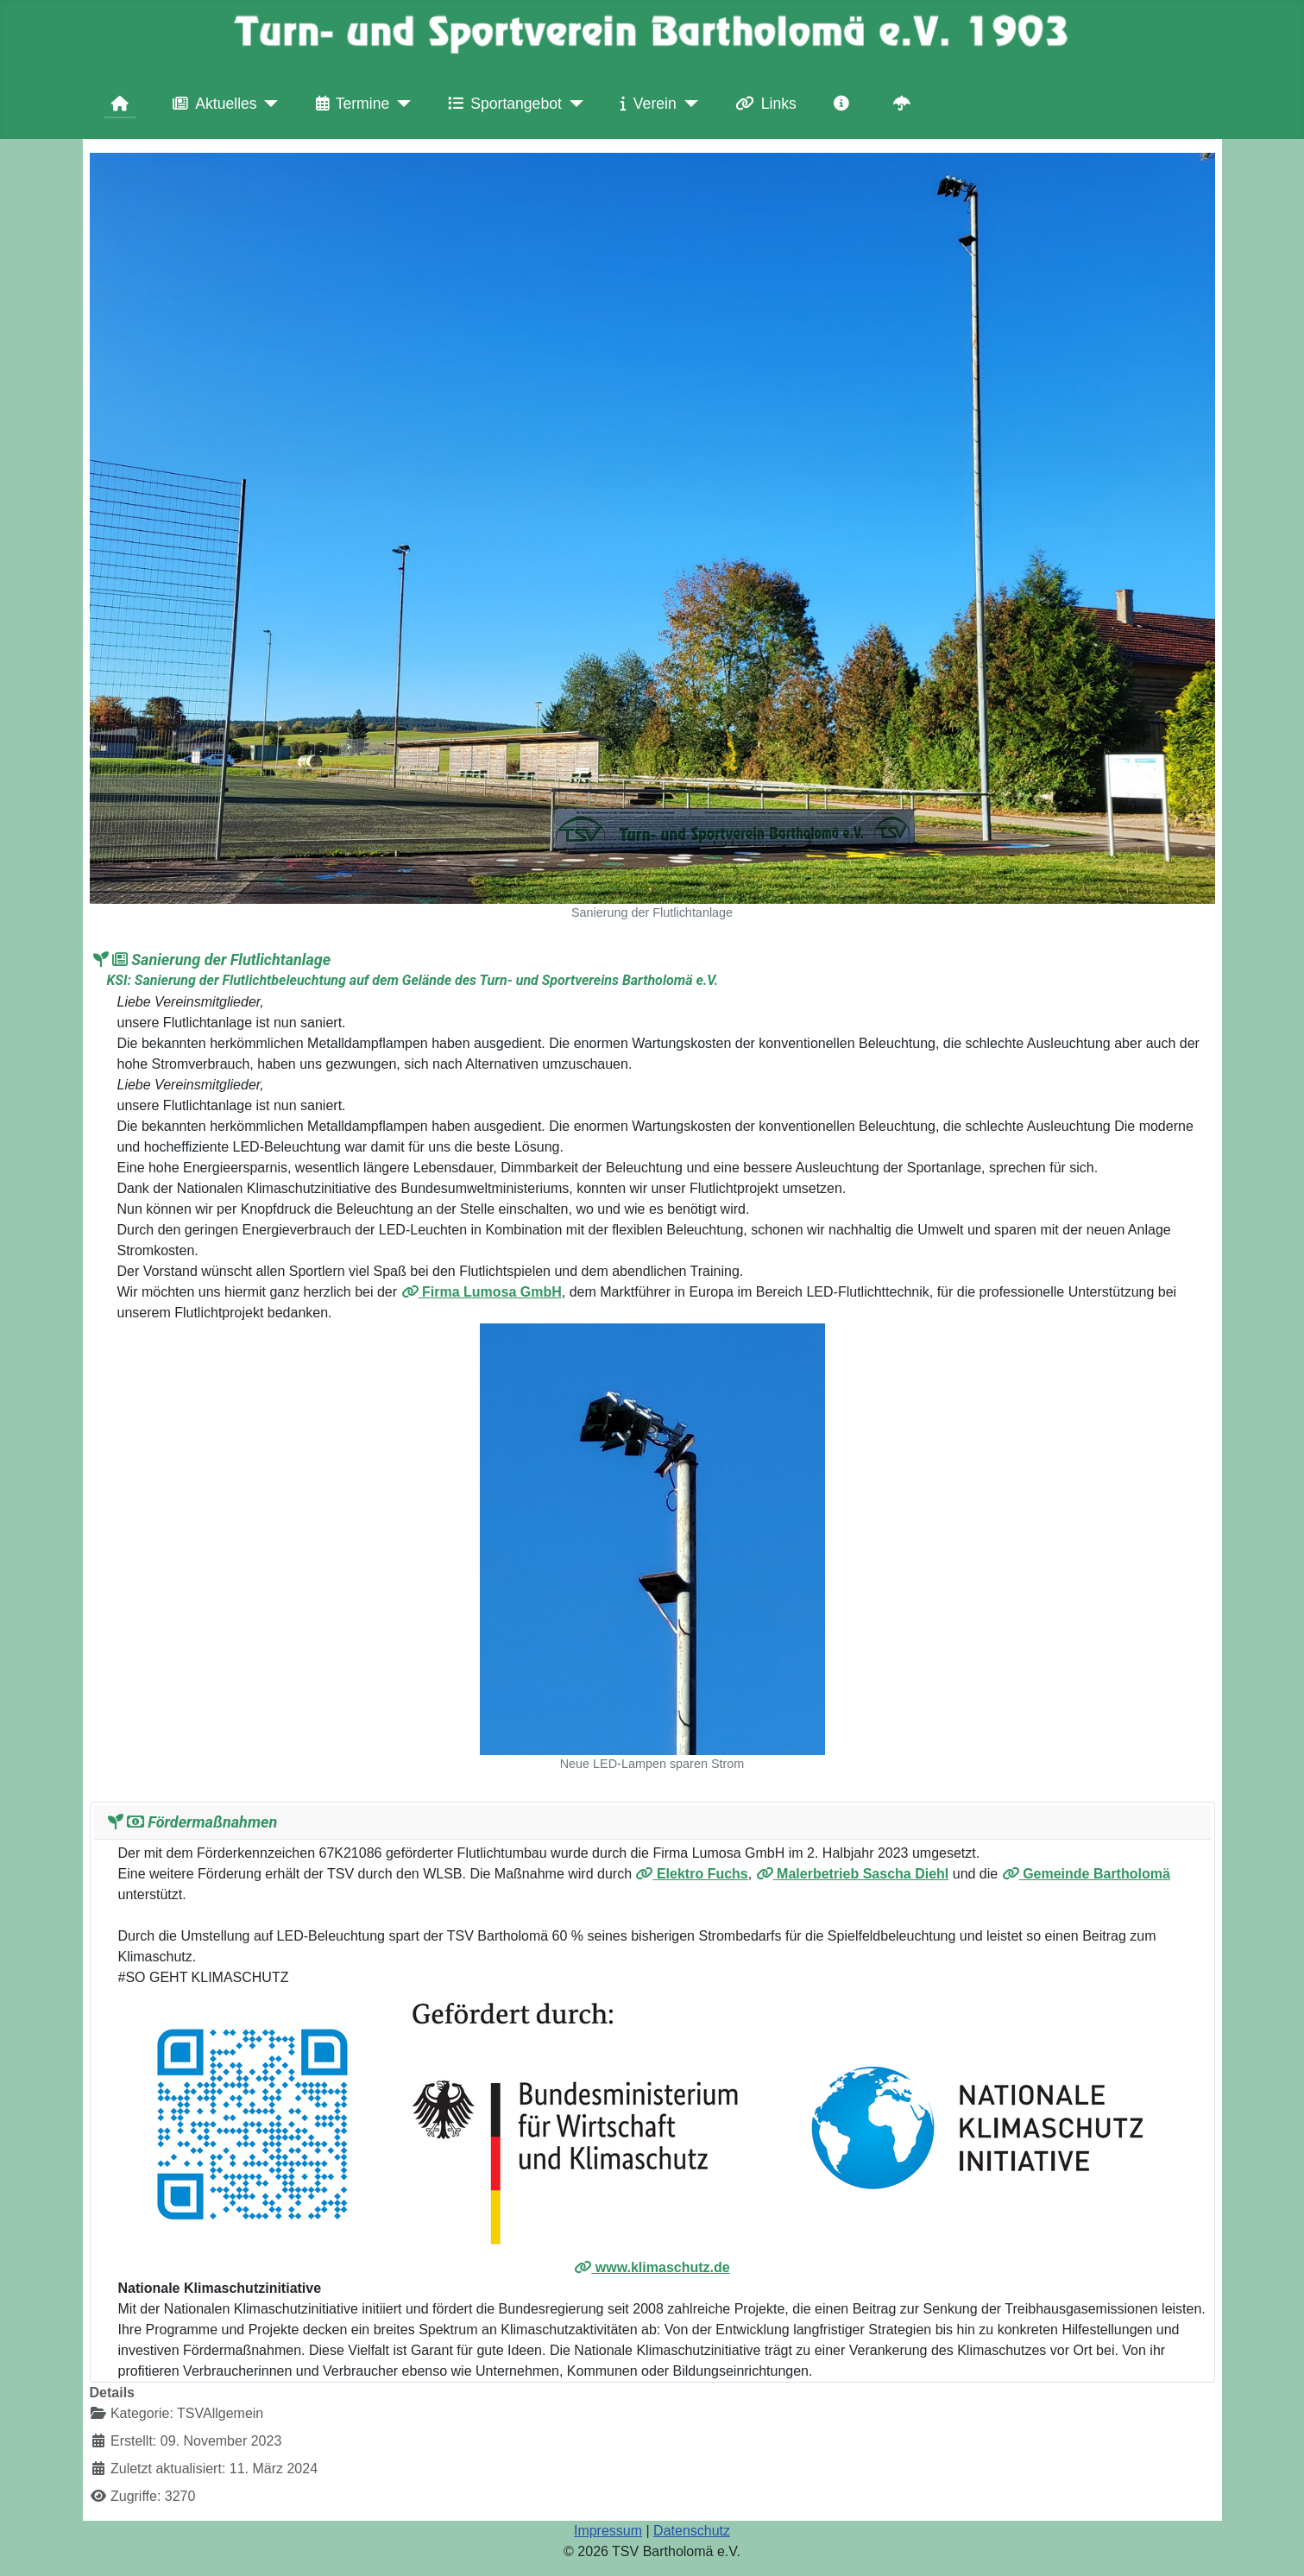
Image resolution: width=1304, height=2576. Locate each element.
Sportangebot (501, 103)
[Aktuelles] (268, 103)
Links (762, 103)
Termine (349, 103)
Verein (645, 103)
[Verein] (687, 103)
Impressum (608, 2530)
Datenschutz (691, 2530)
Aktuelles (211, 103)
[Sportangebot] (572, 103)
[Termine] (400, 103)
